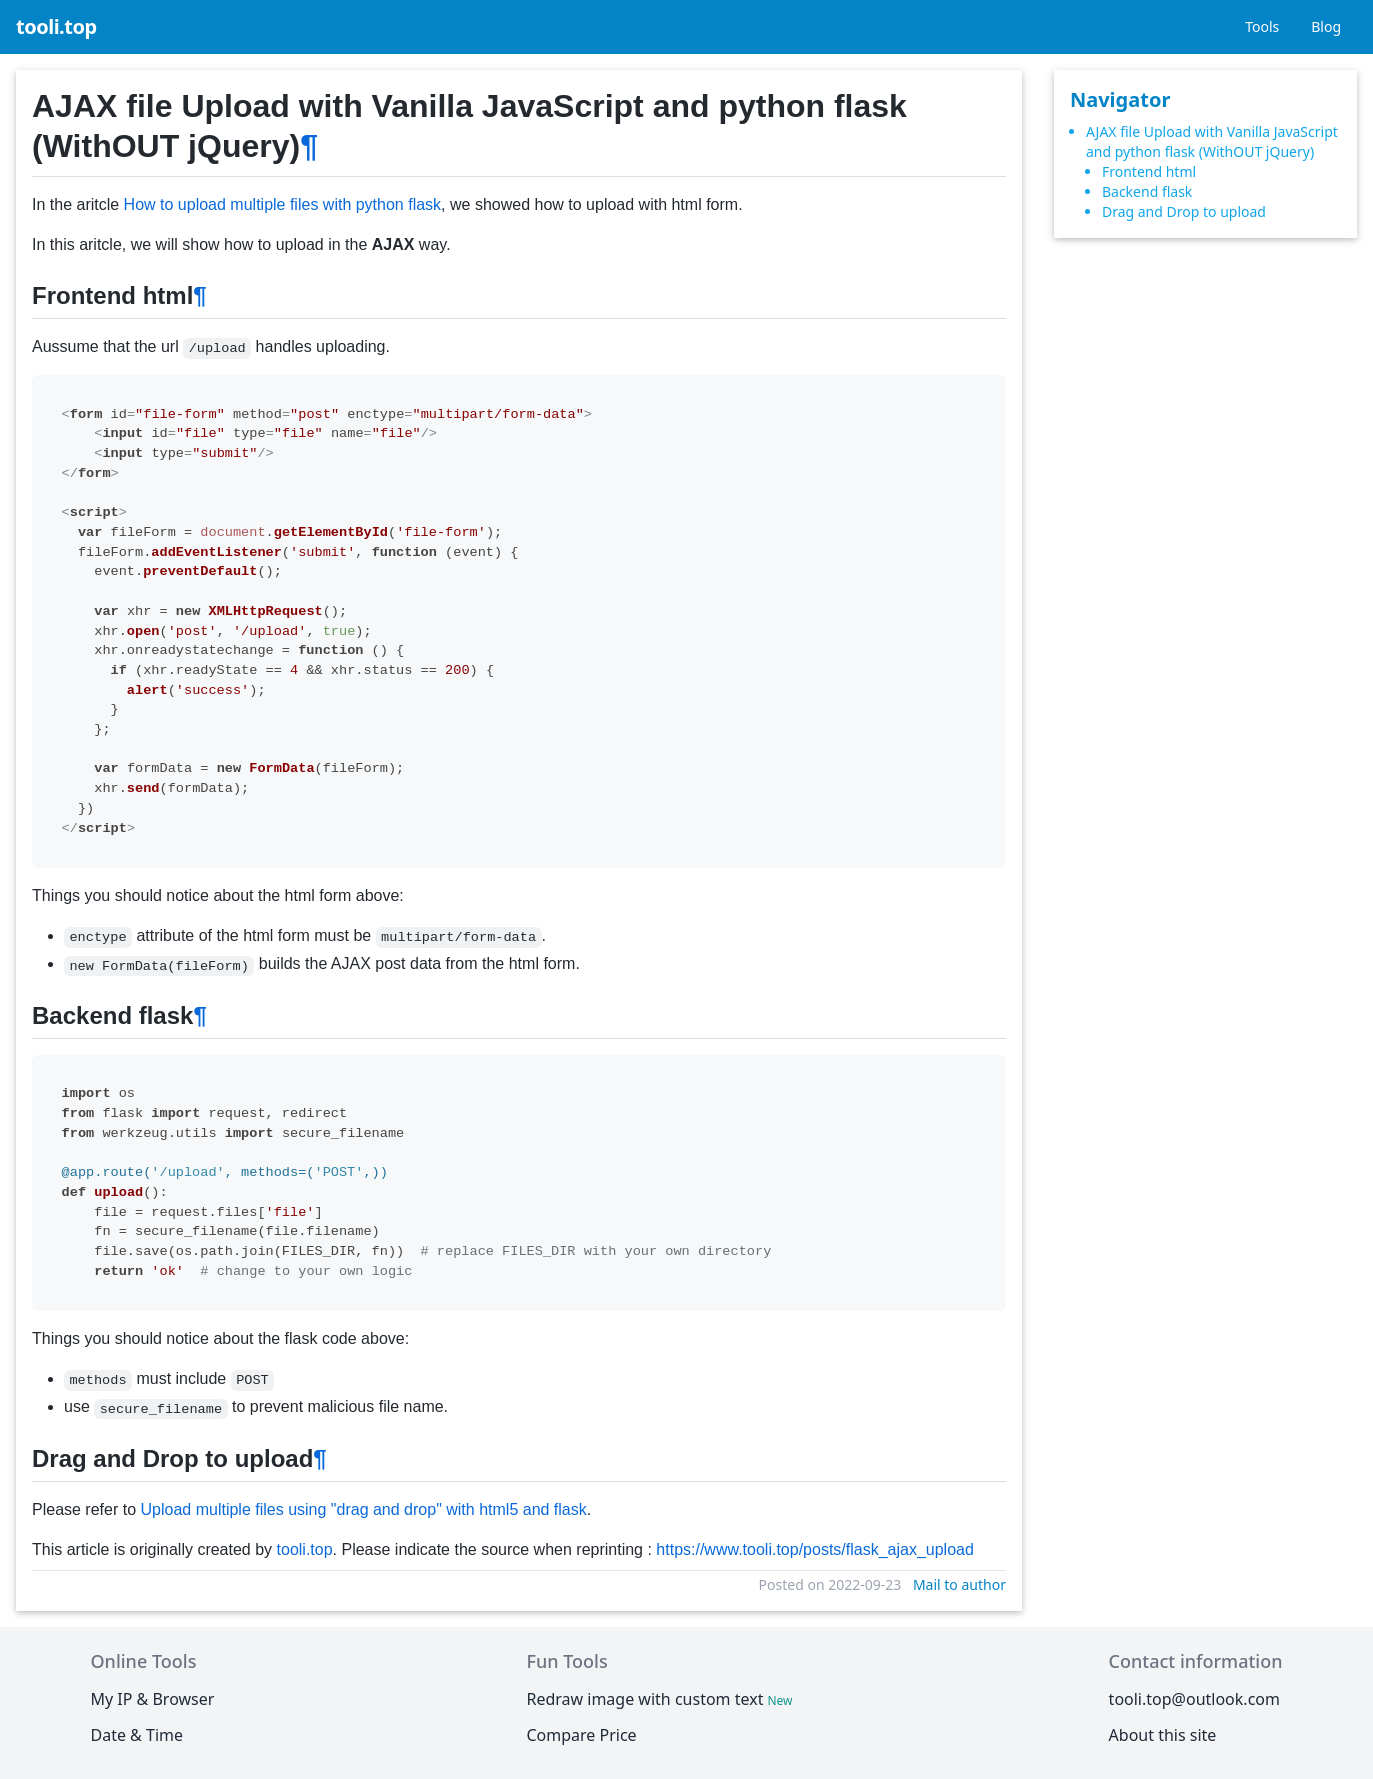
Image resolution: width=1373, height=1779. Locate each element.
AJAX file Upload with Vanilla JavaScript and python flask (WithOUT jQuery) (1212, 141)
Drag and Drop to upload (1184, 211)
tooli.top (56, 26)
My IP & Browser (153, 1699)
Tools (1262, 26)
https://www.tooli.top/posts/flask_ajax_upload (815, 1549)
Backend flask (1147, 191)
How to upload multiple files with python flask (283, 204)
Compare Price (581, 1735)
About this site (1163, 1735)
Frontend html (1149, 171)
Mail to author (959, 1584)
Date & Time (137, 1735)
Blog (1326, 26)
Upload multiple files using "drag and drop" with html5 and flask (364, 1509)
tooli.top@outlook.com (1194, 1699)
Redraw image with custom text (661, 1699)
